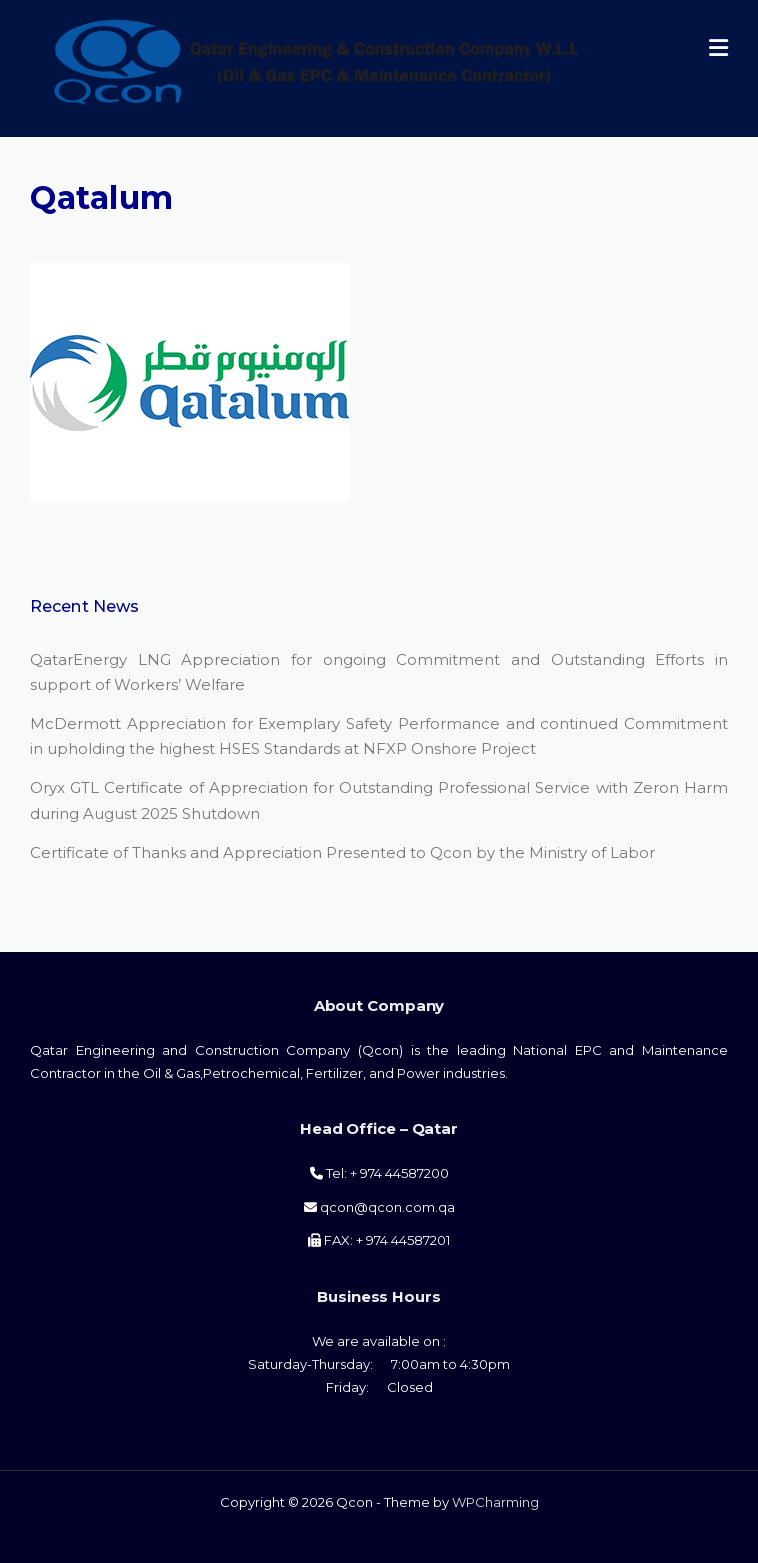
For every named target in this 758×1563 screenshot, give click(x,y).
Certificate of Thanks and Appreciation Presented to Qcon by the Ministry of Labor (342, 852)
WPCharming (495, 1502)
